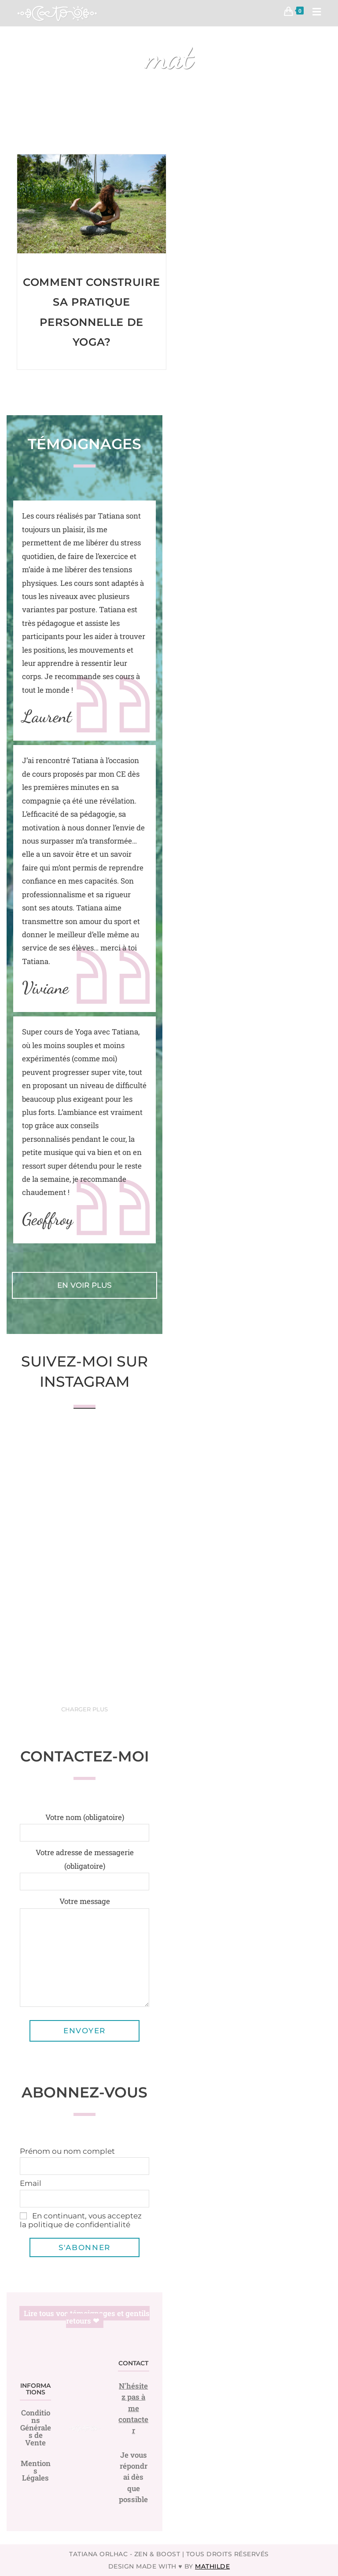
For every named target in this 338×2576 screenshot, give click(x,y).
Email (30, 2183)
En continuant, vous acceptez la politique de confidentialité (81, 2220)
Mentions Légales (36, 2470)
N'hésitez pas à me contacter (133, 2408)
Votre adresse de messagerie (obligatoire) (84, 1866)
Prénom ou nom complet (67, 2151)
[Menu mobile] (313, 13)
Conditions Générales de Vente (35, 2428)
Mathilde (212, 2566)
